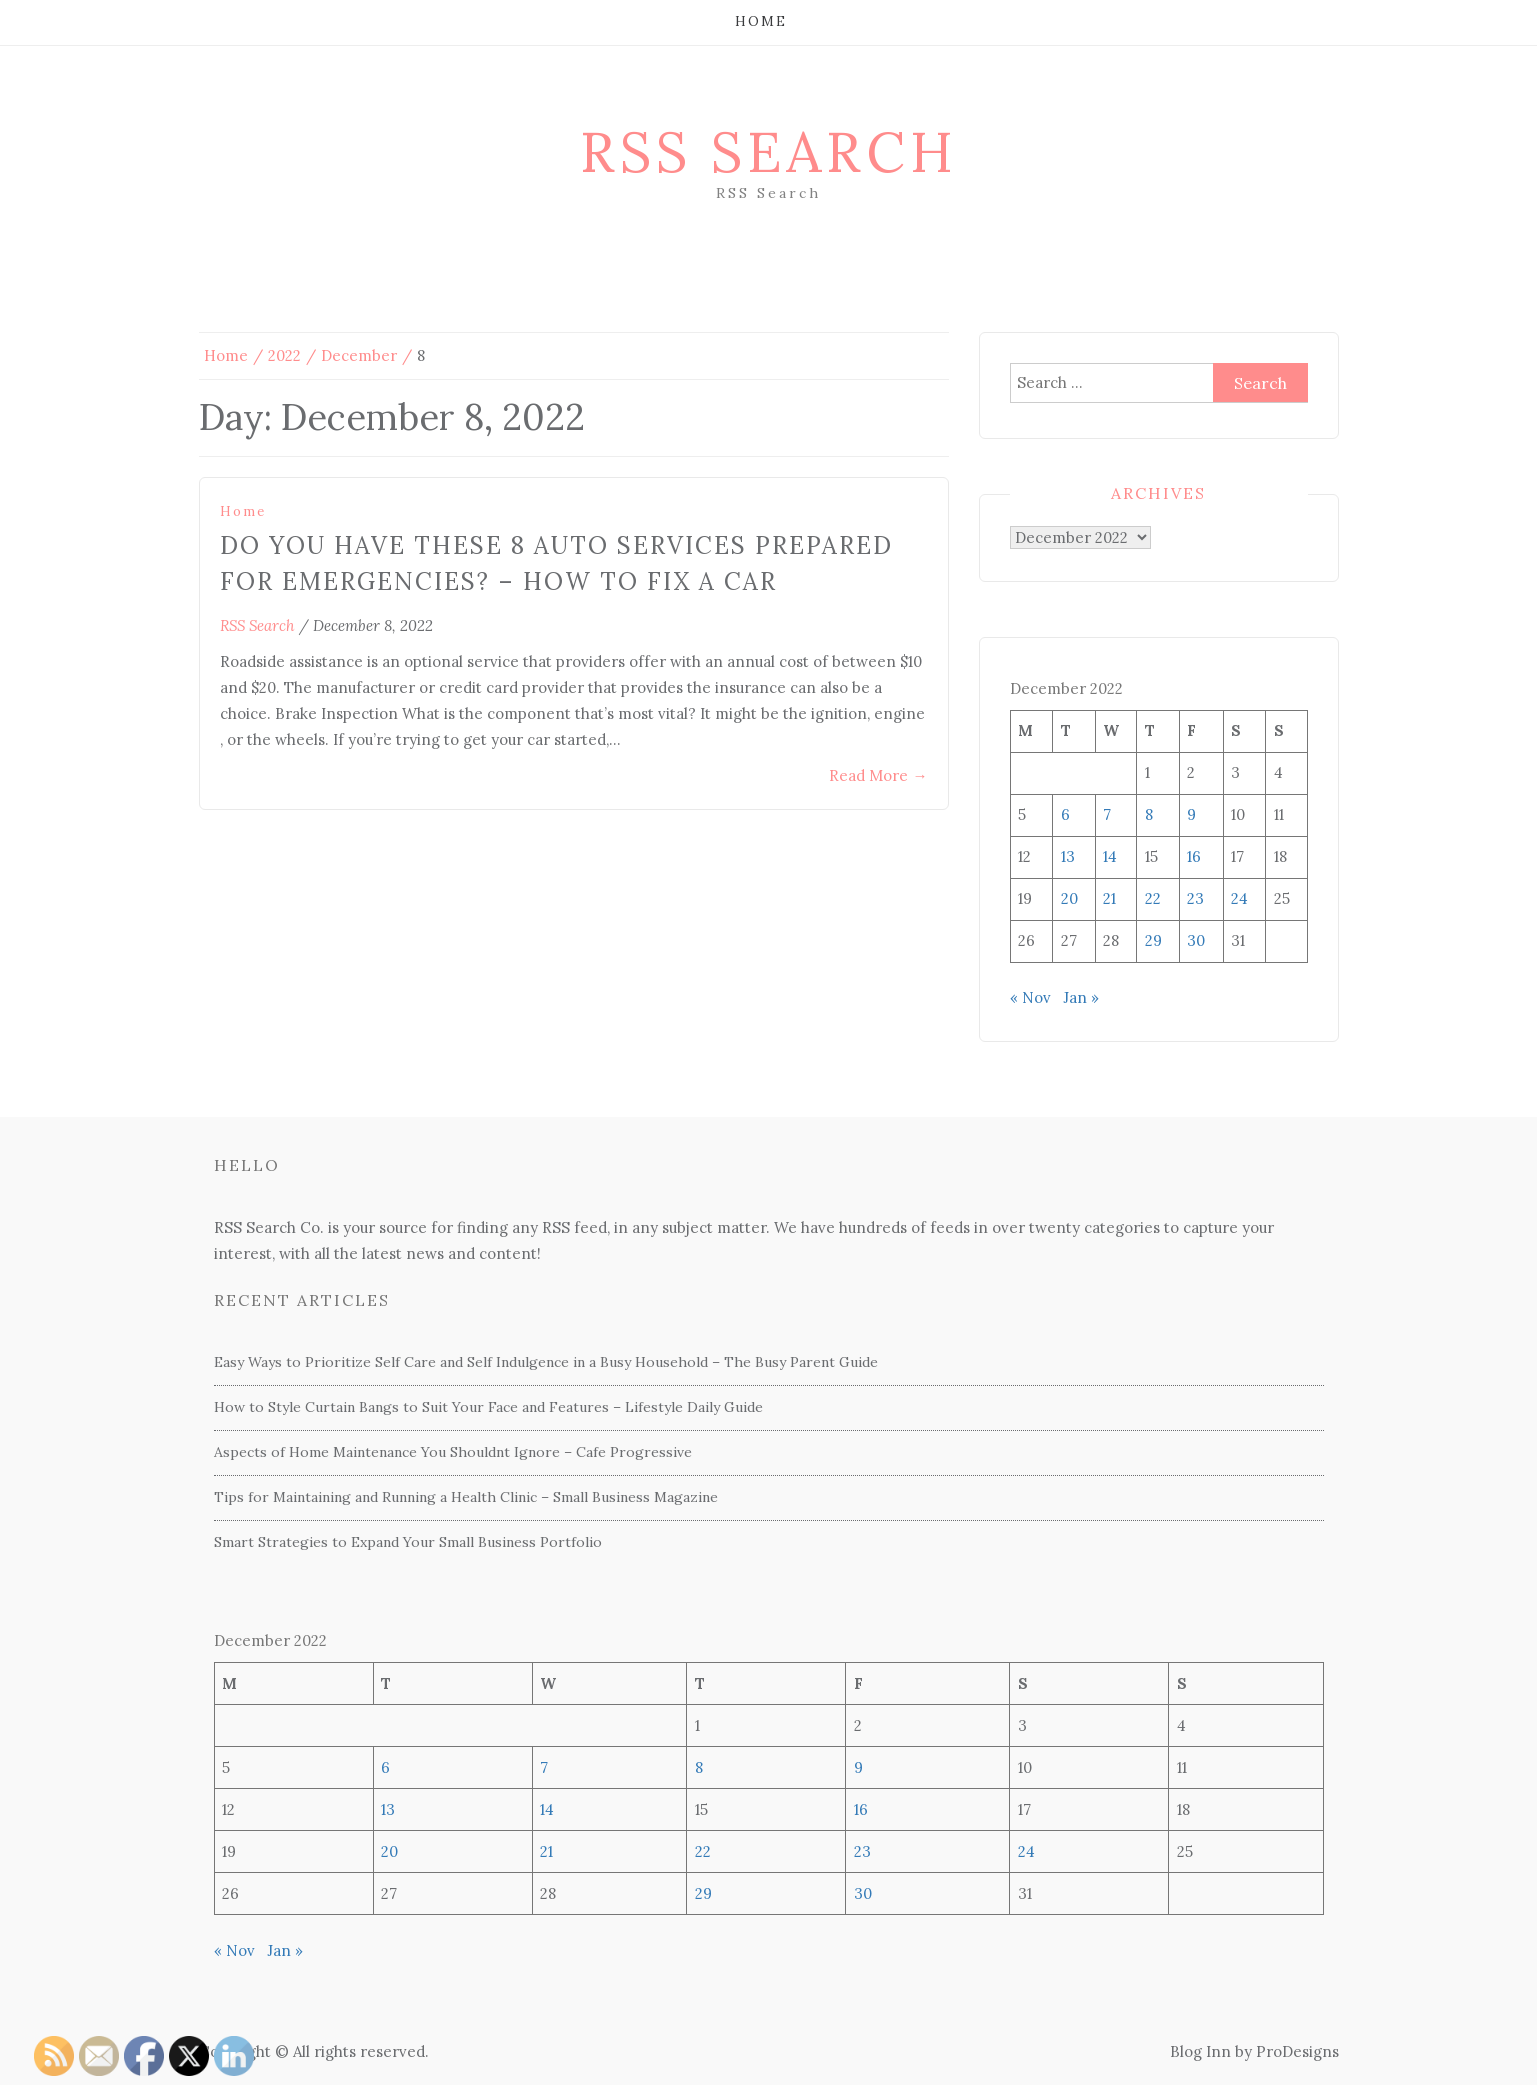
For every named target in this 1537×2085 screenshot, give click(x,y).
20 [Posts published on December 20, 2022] (1069, 898)
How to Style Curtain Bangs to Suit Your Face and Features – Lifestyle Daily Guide (488, 1407)
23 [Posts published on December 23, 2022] (1195, 898)
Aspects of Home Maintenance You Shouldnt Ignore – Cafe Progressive (453, 1452)
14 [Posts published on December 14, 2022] (1110, 856)
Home (761, 21)
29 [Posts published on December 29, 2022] (1153, 940)
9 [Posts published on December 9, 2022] (1191, 814)
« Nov (1030, 997)
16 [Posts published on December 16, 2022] (1194, 856)
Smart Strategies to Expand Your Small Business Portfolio (408, 1542)
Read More (878, 775)
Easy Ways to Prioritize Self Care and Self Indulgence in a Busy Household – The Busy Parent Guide (546, 1362)
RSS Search (769, 152)
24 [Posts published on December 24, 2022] (1239, 898)
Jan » (1081, 997)
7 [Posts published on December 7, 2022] (1107, 814)
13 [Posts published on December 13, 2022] (1068, 856)
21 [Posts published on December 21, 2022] (1109, 898)
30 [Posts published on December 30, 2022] (1196, 940)
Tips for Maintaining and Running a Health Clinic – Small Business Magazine (466, 1497)
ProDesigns (1297, 2051)
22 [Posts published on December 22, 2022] (1153, 898)
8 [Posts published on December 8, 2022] (1149, 814)
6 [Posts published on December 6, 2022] (1065, 814)
